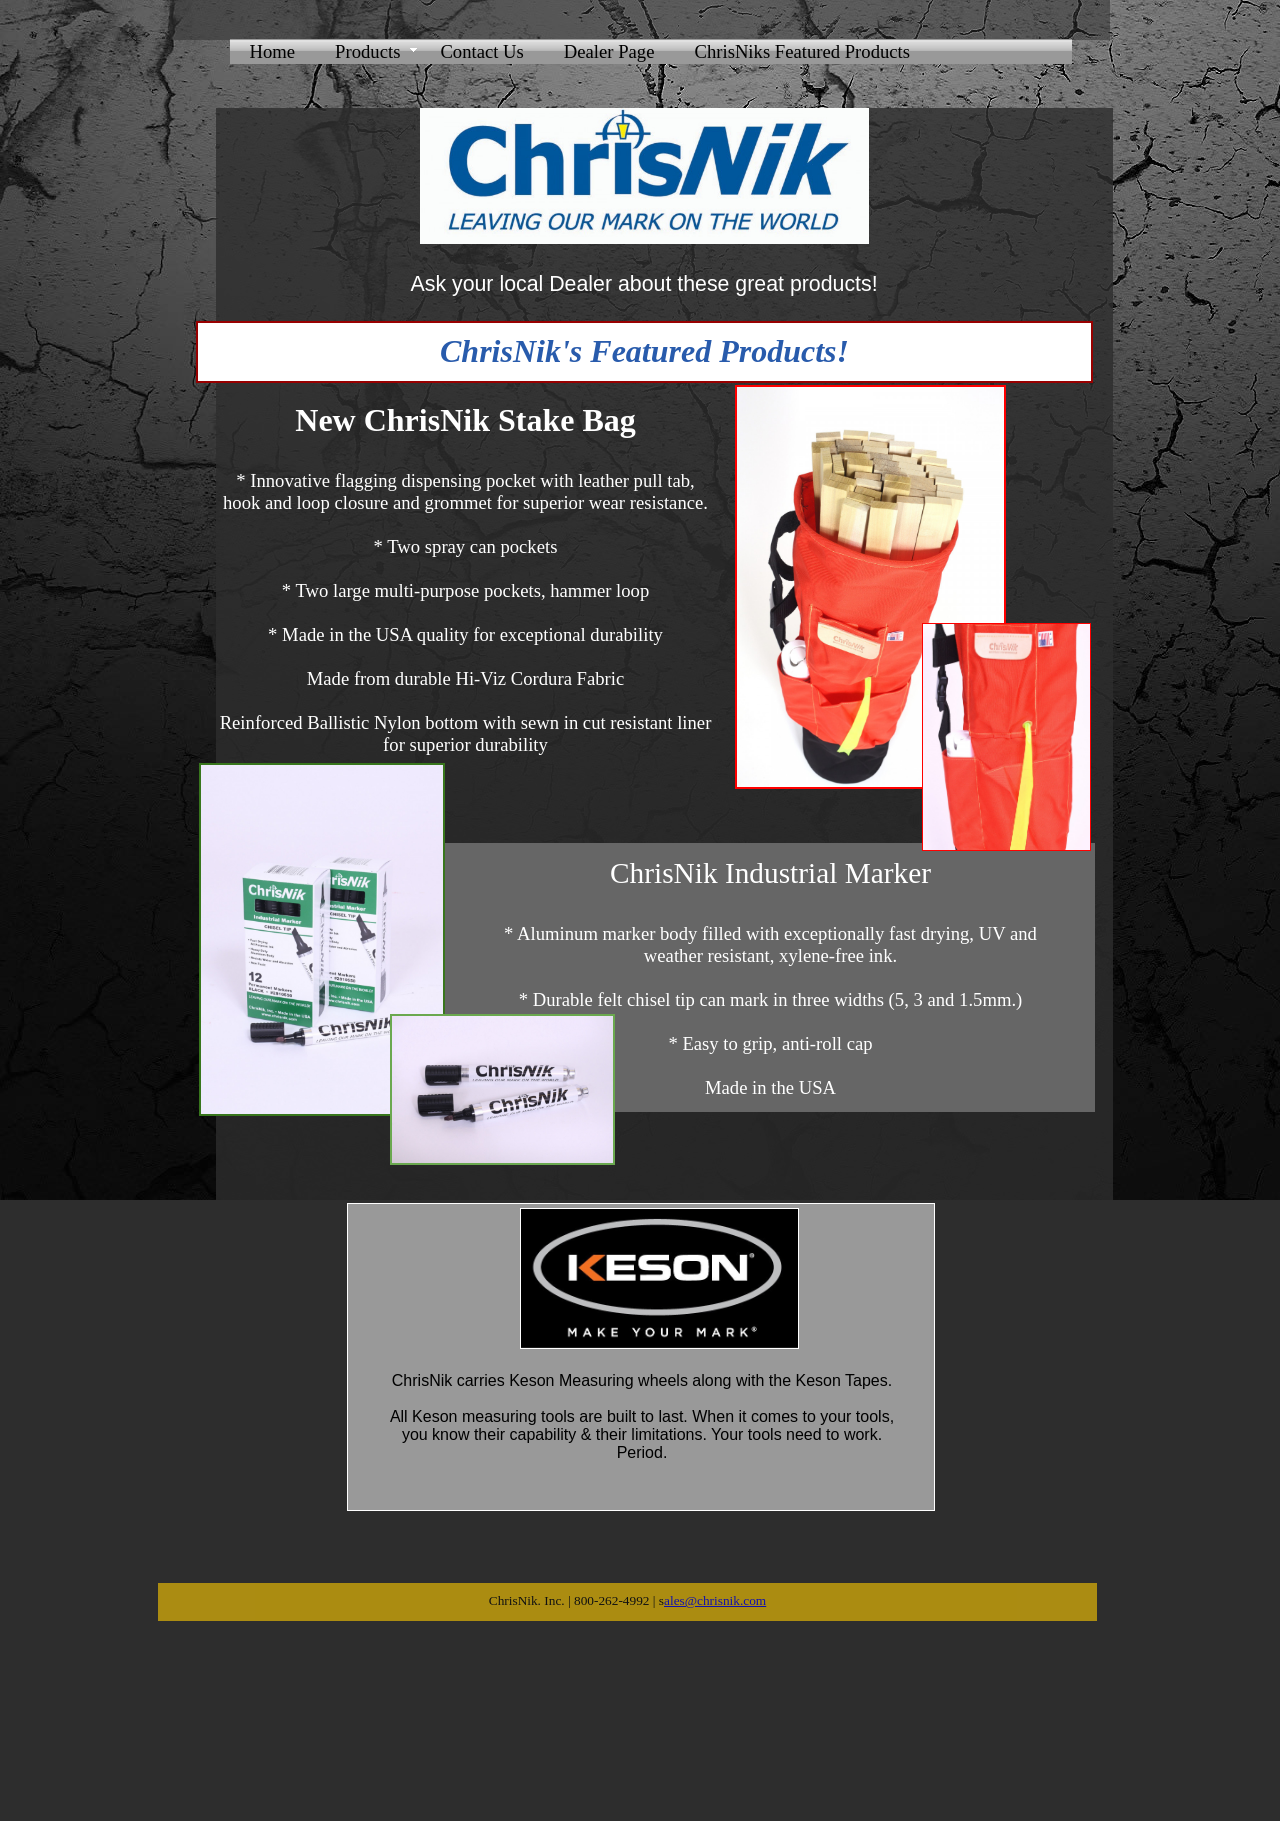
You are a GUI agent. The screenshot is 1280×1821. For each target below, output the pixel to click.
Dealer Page (609, 51)
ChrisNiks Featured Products (802, 51)
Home (273, 51)
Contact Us (481, 51)
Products (367, 51)
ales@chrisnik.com (715, 1600)
